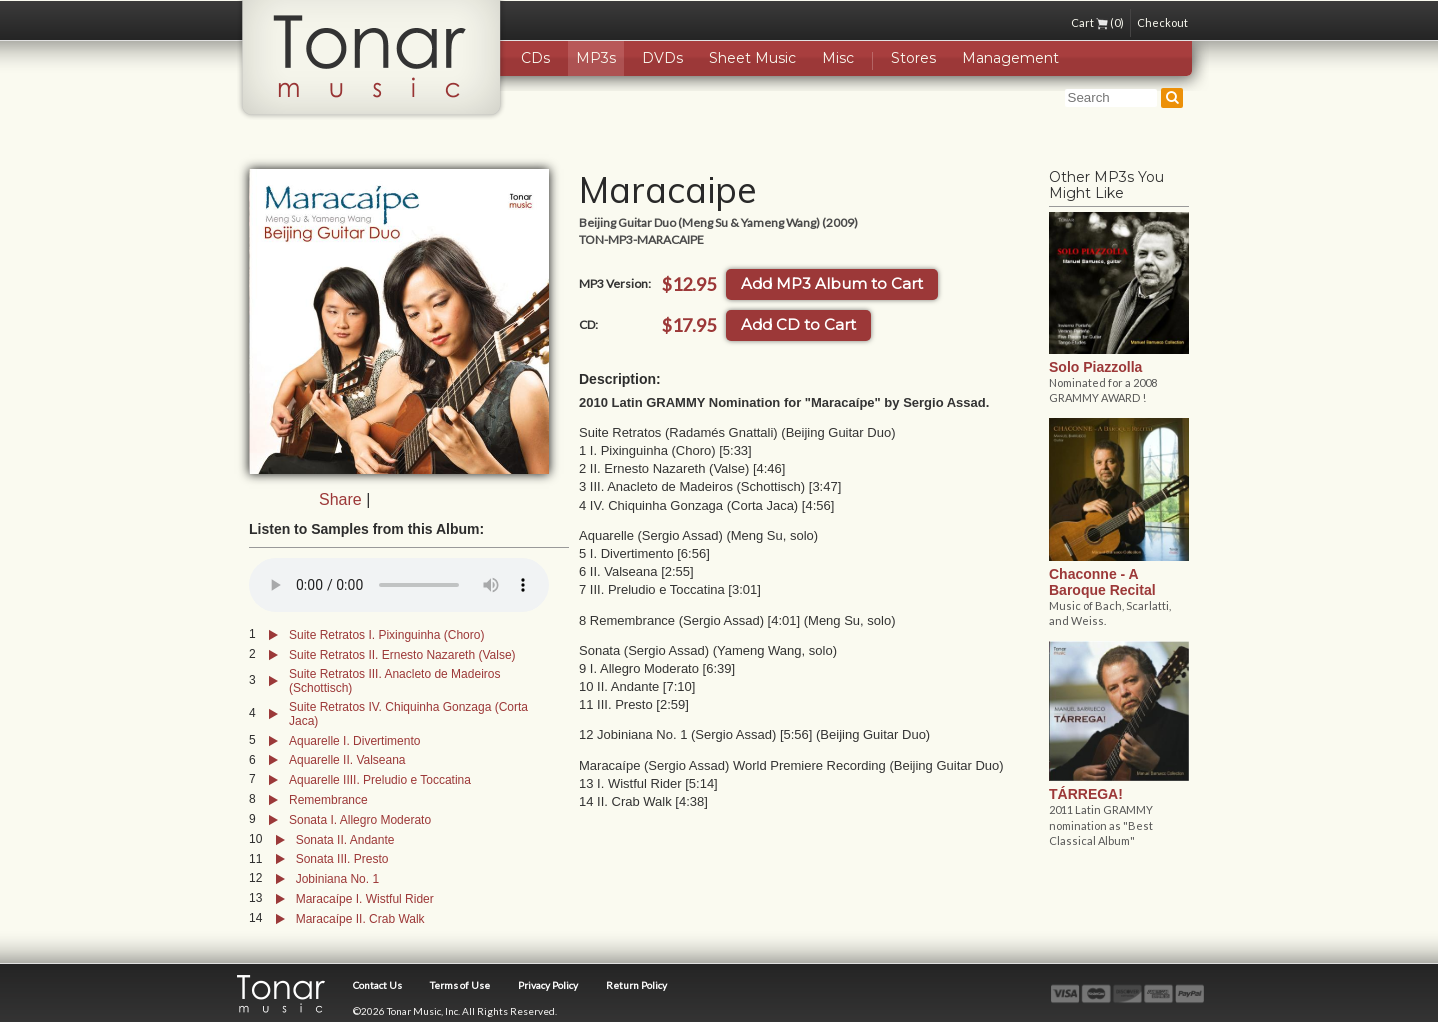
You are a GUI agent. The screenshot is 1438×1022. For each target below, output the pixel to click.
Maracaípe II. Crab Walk (360, 919)
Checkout (1162, 22)
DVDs (662, 58)
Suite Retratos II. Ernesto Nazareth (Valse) (402, 655)
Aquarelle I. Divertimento (354, 741)
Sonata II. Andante (345, 840)
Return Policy (636, 985)
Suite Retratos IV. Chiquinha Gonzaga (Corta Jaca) (408, 714)
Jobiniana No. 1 (337, 879)
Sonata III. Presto (342, 859)
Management (1010, 58)
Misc (838, 58)
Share (340, 499)
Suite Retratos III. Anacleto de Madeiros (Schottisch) (394, 681)
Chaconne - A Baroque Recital (1102, 582)
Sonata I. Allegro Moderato (360, 820)
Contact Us (377, 985)
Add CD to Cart (798, 324)
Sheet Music (752, 58)
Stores (913, 58)
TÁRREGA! (1086, 794)
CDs (535, 58)
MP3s (596, 58)
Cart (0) (1097, 23)
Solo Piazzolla (1095, 367)
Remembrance (328, 800)
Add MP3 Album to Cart (832, 283)
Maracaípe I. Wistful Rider (365, 899)
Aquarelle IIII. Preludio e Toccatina (380, 780)
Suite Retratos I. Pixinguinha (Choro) (386, 635)
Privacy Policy (548, 985)
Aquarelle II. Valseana (347, 760)
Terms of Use (460, 985)
